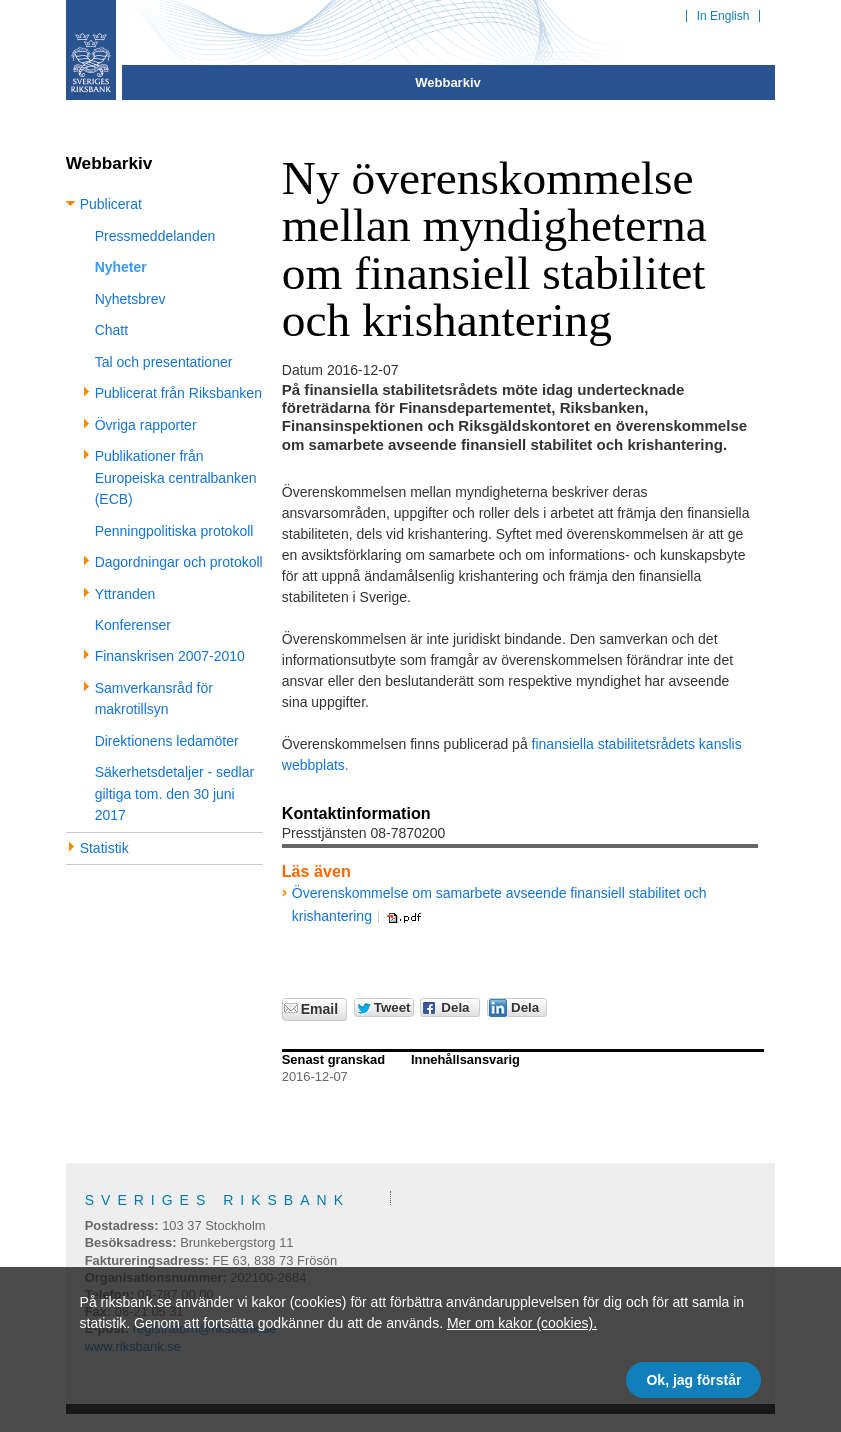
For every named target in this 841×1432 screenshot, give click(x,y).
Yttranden (125, 594)
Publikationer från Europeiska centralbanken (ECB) (176, 477)
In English (723, 16)
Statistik (104, 848)
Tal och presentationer (164, 362)
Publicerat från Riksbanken (178, 393)
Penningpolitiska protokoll (174, 531)
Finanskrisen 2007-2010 (170, 656)
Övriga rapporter (146, 425)
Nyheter (121, 267)
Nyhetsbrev (130, 299)
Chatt (111, 330)
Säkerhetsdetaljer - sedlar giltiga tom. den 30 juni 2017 (175, 793)
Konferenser (133, 625)
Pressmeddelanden (155, 236)
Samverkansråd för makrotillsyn (154, 698)
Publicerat (111, 204)
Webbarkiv (448, 82)
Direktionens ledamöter (167, 741)
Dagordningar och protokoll (179, 562)
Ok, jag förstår (693, 1380)
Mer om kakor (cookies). (522, 1323)
